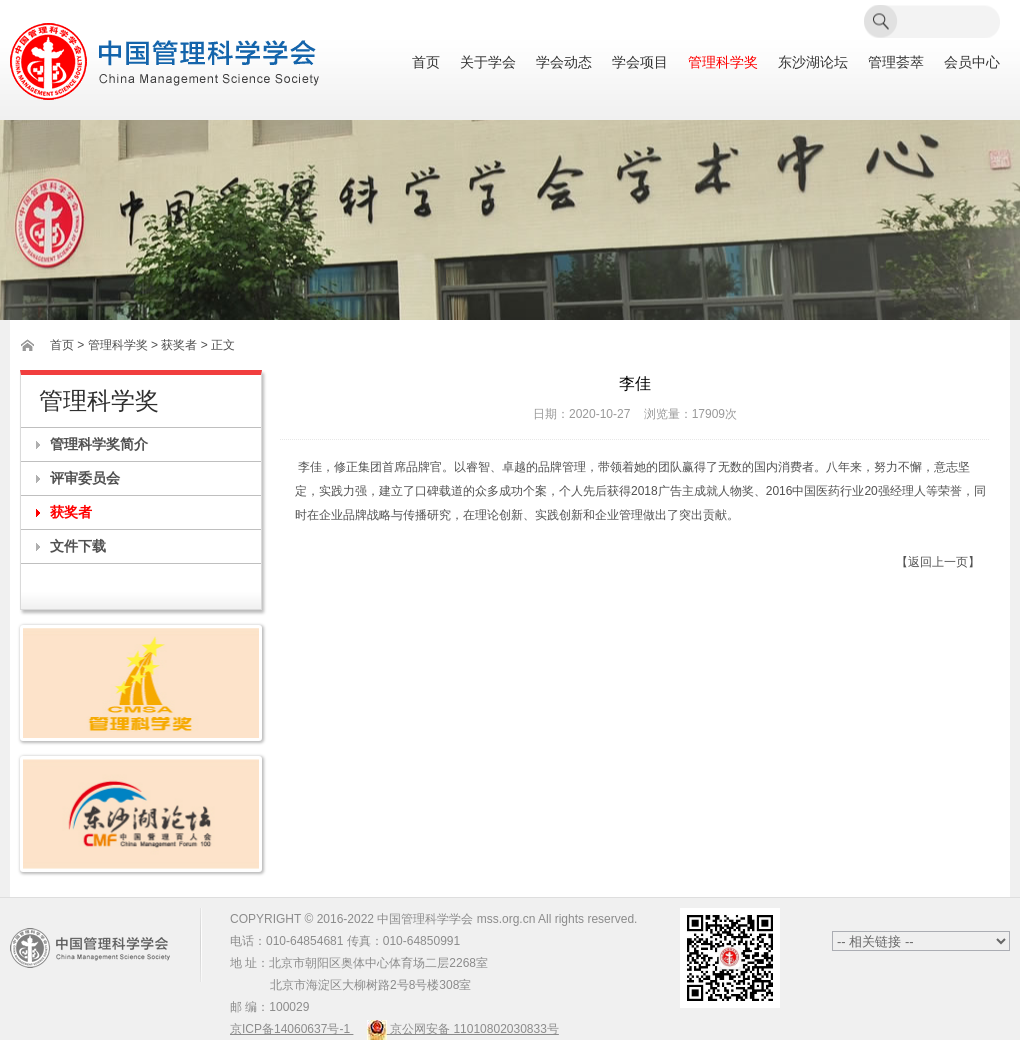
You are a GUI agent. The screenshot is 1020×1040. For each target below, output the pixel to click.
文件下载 (78, 546)
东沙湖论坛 (813, 62)
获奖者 (71, 512)
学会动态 (564, 62)
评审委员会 (85, 478)
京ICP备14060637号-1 (291, 1029)
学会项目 (640, 62)
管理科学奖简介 (99, 444)
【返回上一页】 (938, 562)
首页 (426, 62)
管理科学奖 (723, 62)
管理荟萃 (896, 62)
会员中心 (972, 62)
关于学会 (488, 62)
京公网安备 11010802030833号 (463, 1029)
